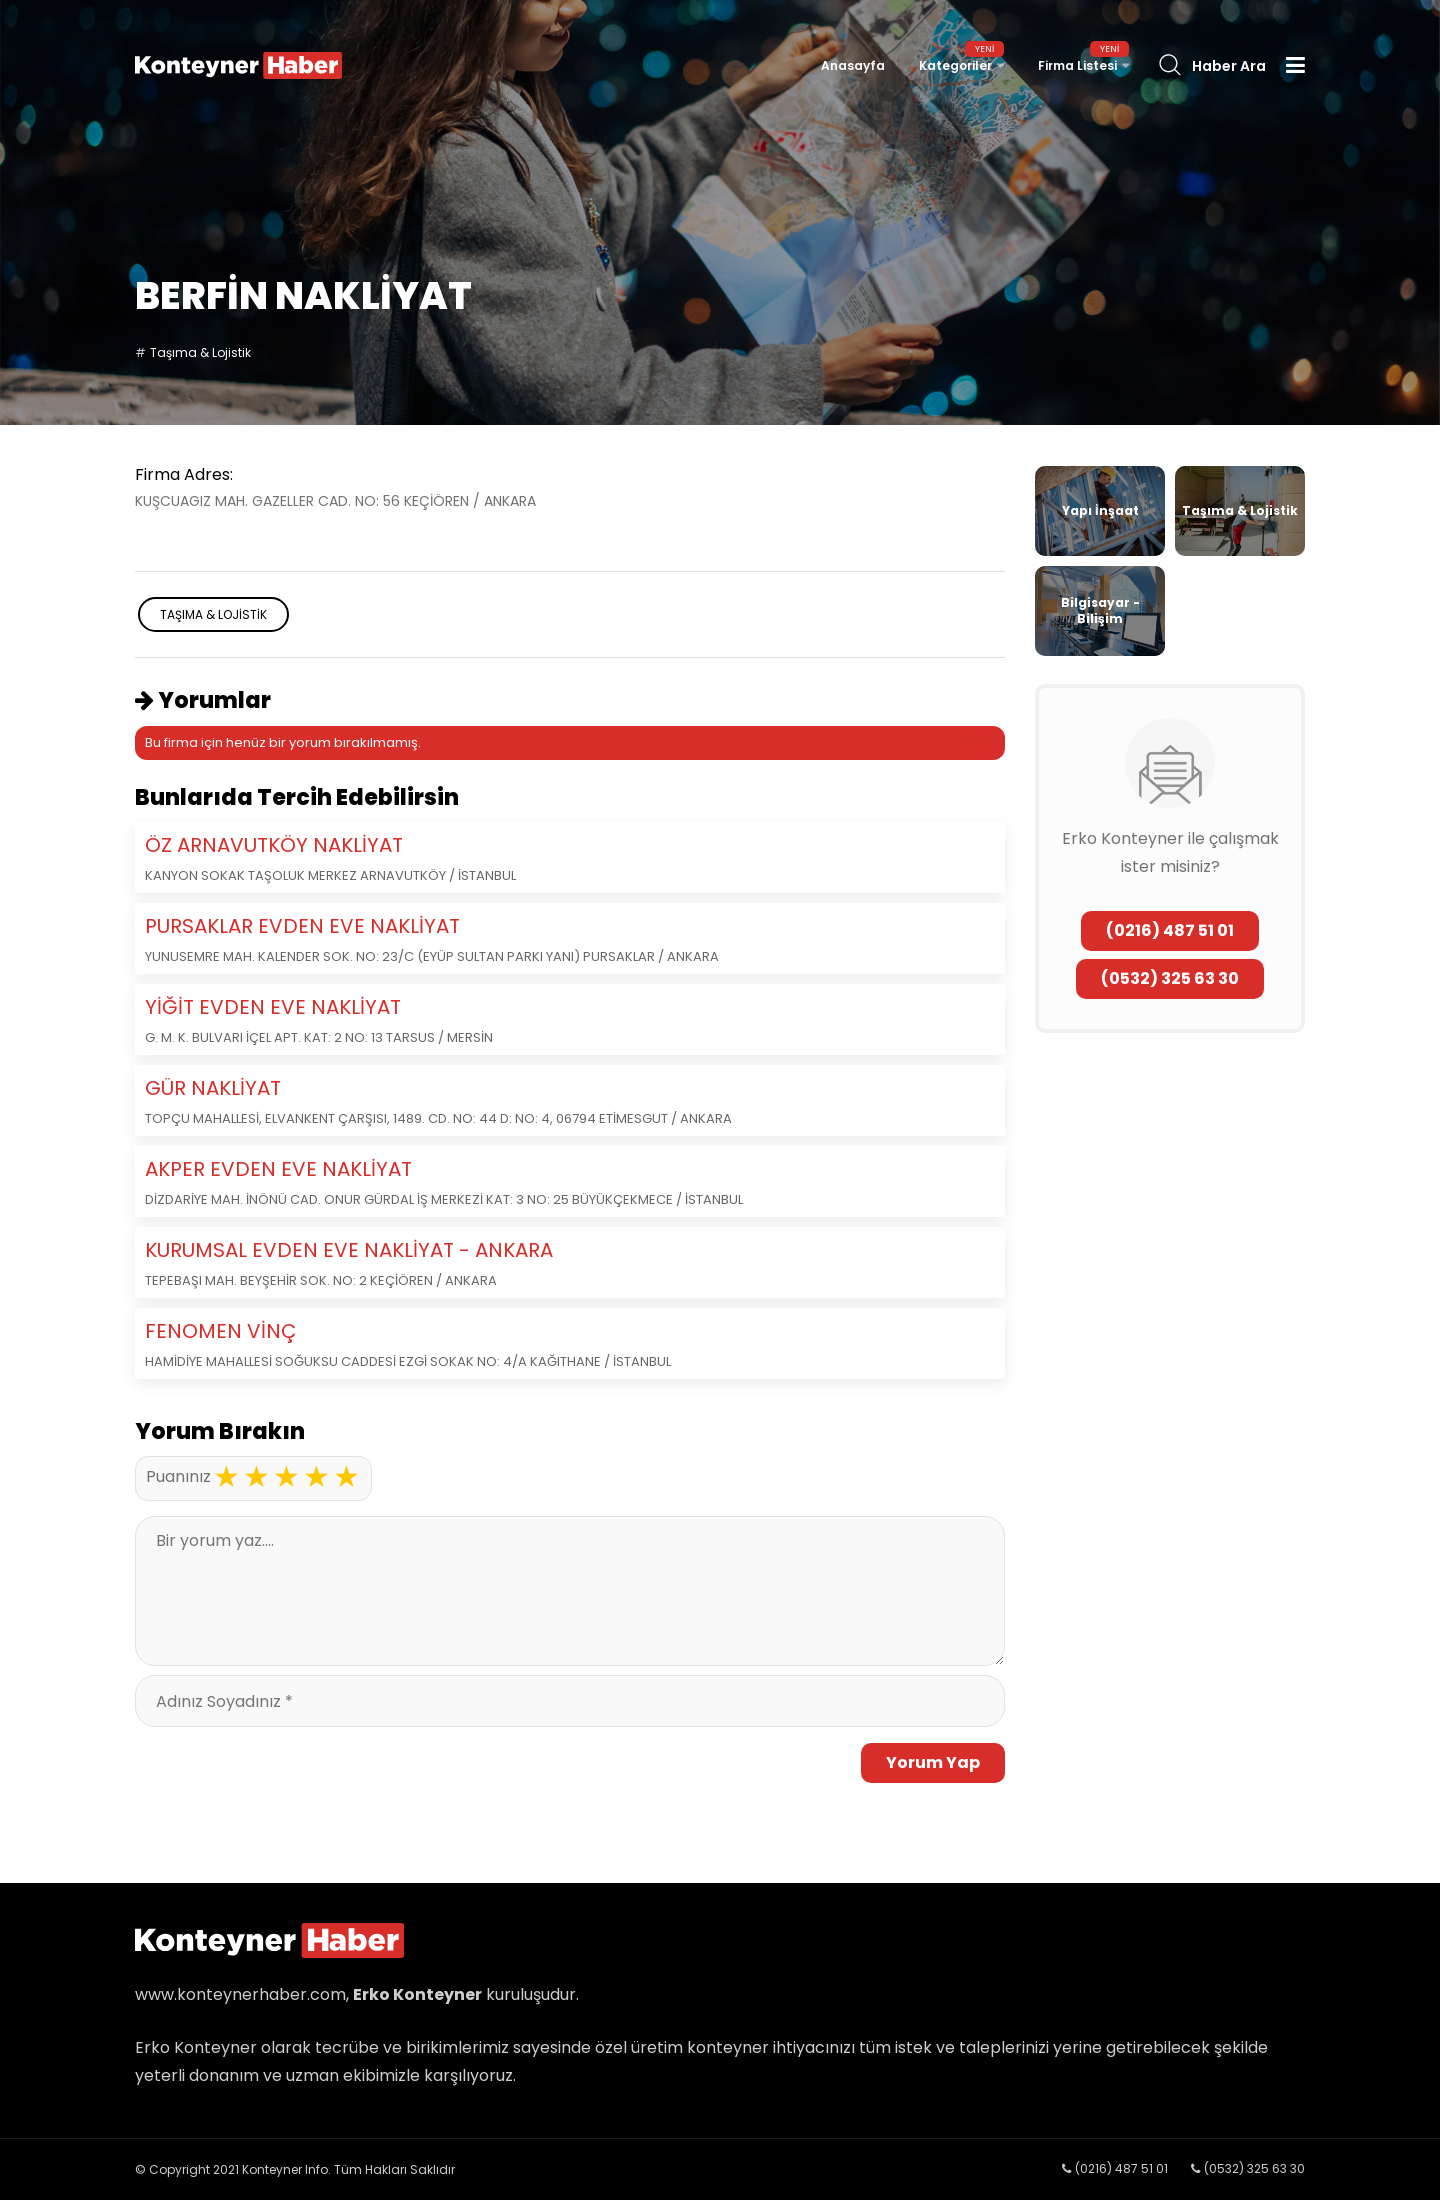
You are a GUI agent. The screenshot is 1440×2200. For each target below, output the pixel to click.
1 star (226, 1477)
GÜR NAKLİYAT (213, 1088)
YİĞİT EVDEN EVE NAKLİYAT (273, 1007)
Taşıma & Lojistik (200, 352)
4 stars (316, 1477)
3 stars (286, 1477)
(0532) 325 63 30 (1170, 978)
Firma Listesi (1077, 65)
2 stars (256, 1477)
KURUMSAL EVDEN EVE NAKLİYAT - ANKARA (349, 1250)
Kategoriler (955, 65)
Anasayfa (853, 65)
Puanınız (178, 1476)
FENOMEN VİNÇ (220, 1331)
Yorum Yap (933, 1762)
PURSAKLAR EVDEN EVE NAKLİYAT (302, 926)
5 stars (346, 1477)
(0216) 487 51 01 (1170, 930)
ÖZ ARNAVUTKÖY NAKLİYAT (274, 845)
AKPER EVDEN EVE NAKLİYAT (278, 1169)
